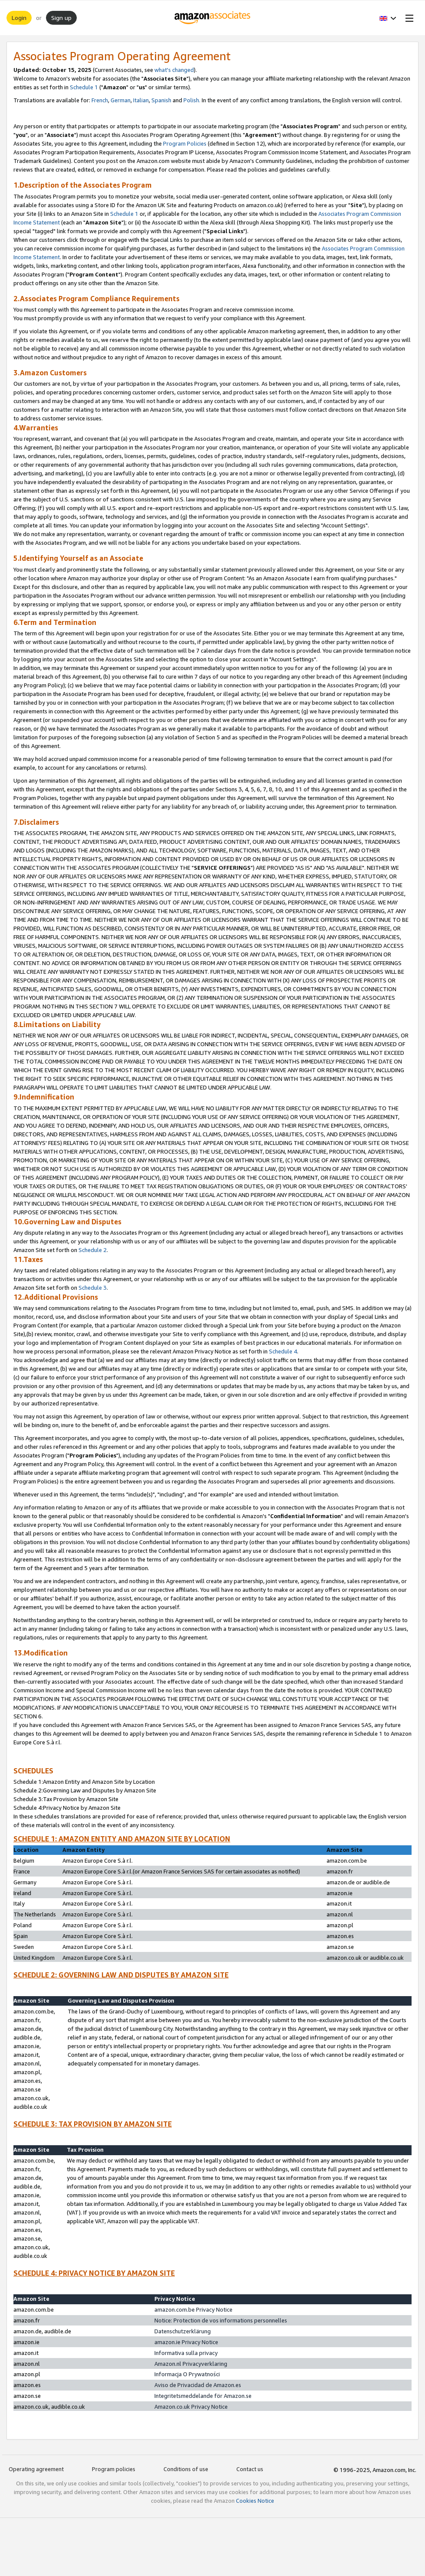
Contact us (249, 2468)
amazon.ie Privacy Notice (186, 2342)
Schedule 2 (92, 1249)
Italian (141, 100)
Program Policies (184, 143)
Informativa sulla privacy (186, 2352)
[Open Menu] (407, 17)
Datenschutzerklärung (182, 2331)
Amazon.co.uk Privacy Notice (191, 2406)
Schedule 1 (84, 87)
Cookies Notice (255, 2500)
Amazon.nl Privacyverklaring (190, 2363)
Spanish (161, 100)
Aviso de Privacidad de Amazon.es (197, 2384)
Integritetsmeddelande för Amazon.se (203, 2395)
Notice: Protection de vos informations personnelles (220, 2320)
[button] (388, 18)
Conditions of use (185, 2468)
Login (19, 17)
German (121, 100)
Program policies (113, 2468)
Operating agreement (36, 2468)
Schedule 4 (283, 1351)
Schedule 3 (92, 1287)
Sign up (61, 17)
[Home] (213, 17)
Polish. (191, 100)
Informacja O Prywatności (187, 2374)
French (100, 100)
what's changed (174, 69)
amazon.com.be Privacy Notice (193, 2309)
